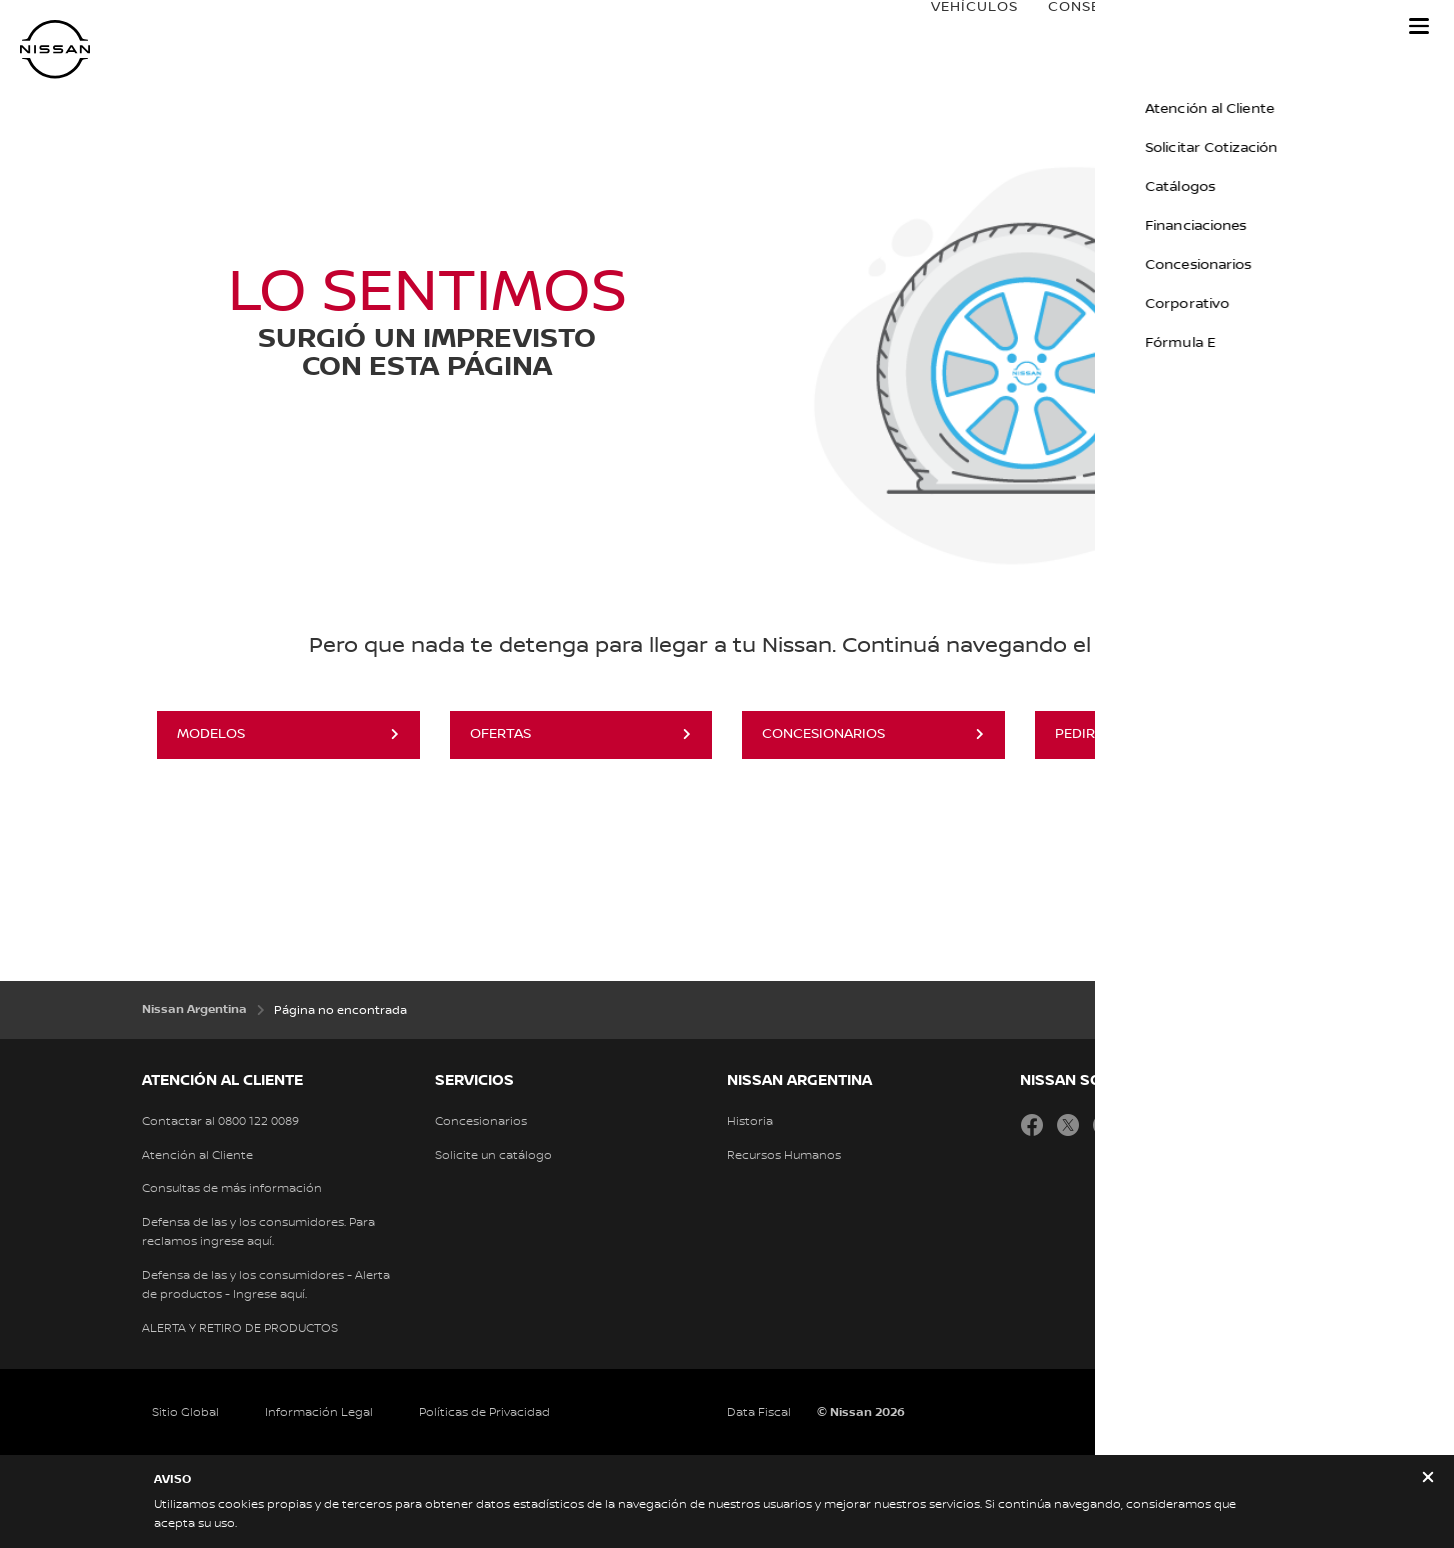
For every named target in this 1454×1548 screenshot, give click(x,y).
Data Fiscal (759, 1412)
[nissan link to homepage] (55, 49)
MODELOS (211, 734)
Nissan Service (1303, 27)
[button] (1419, 26)
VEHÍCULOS (954, 27)
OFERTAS (500, 734)
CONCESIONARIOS (823, 734)
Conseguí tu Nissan (1110, 27)
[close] (1428, 1479)
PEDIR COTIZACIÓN (1119, 734)
